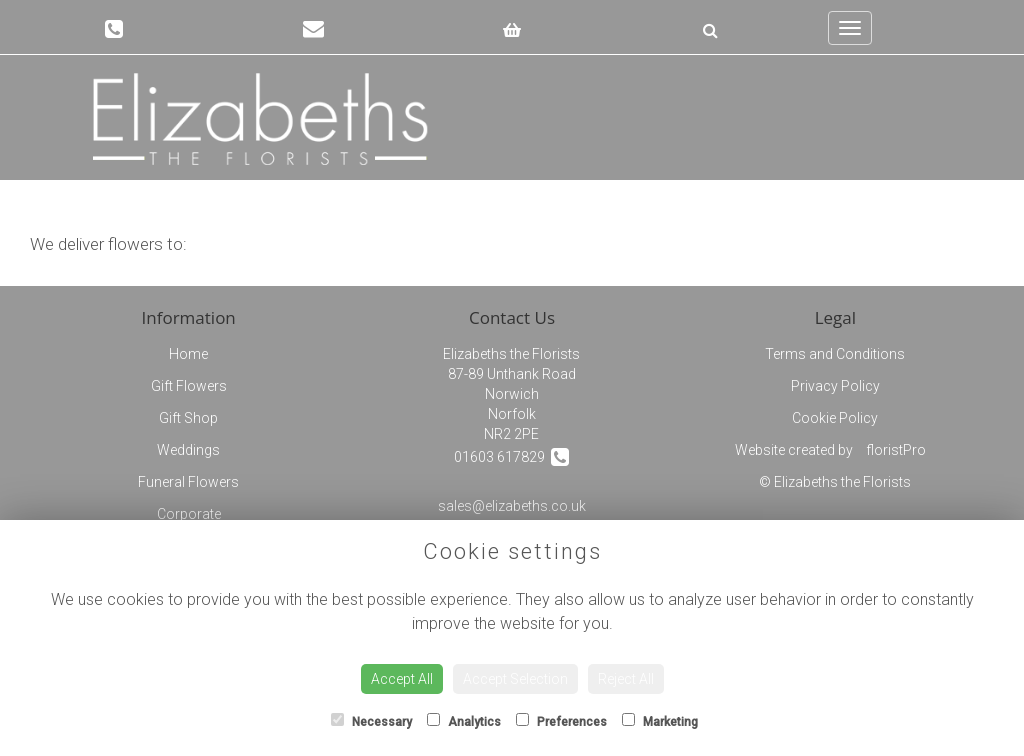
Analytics (464, 721)
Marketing (660, 721)
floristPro (896, 450)
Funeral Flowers (188, 482)
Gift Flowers (189, 386)
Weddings (188, 450)
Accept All (402, 679)
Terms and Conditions (835, 354)
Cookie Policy (835, 418)
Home (188, 354)
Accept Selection (515, 679)
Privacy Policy (835, 386)
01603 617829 (511, 456)
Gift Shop (188, 418)
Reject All (626, 679)
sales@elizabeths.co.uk (512, 506)
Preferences (561, 721)
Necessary (371, 721)
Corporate (189, 514)
